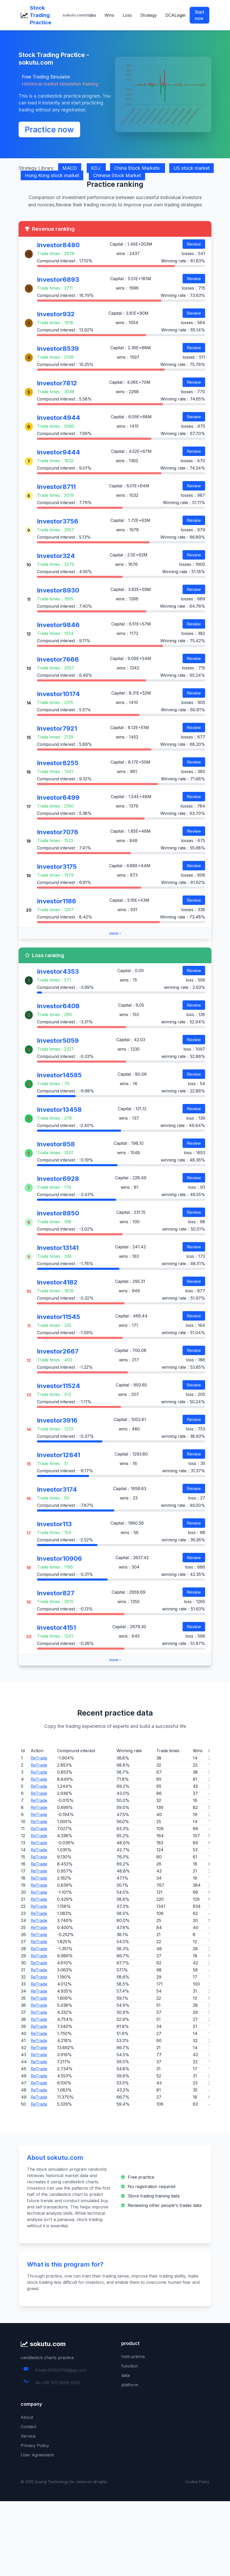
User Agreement (37, 2454)
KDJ (96, 168)
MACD (69, 168)
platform (129, 2384)
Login (179, 15)
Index (90, 15)
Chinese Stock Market (117, 175)
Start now (199, 15)
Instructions (133, 2356)
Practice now (49, 129)
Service (28, 2436)
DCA (169, 15)
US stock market (191, 168)
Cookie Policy (197, 2481)
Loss (127, 15)
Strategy (148, 15)
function (129, 2366)
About (27, 2417)
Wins (109, 15)
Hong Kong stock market (52, 175)
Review (194, 244)
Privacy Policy (35, 2445)
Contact (28, 2426)
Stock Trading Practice (40, 15)
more (115, 933)
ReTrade (39, 1758)
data (125, 2375)
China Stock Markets (137, 168)
